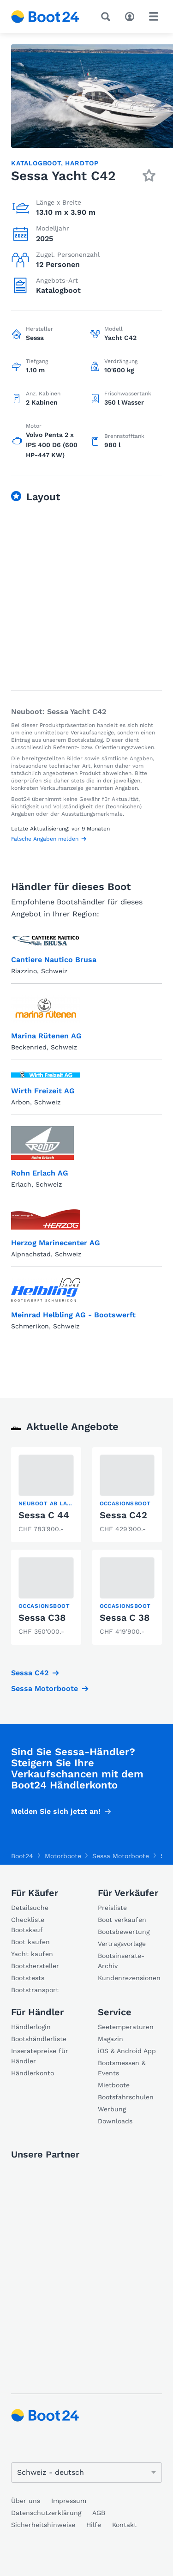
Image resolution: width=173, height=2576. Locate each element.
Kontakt (124, 2524)
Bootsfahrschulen (126, 2097)
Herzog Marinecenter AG (55, 1242)
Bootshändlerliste (38, 2039)
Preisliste (112, 1907)
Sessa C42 (123, 1515)
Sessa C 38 (124, 1617)
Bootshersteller (35, 1966)
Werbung (112, 2109)
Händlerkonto (32, 2073)
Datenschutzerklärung (46, 2512)
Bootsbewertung (123, 1931)
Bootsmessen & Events (122, 2068)
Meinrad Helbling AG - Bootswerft (73, 1314)
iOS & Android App (127, 2051)
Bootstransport (35, 1990)
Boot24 (22, 1856)
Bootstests (27, 1978)
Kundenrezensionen (129, 1978)
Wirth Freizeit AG (43, 1090)
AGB (98, 2512)
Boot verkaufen (122, 1919)
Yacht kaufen (32, 1954)
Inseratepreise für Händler (39, 2056)
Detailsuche (29, 1907)
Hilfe (93, 2524)
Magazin (110, 2039)
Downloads (115, 2121)
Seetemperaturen (126, 2026)
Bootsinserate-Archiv (121, 1961)
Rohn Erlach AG (39, 1173)
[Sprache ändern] (86, 2472)
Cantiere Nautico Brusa (53, 959)
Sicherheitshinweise (43, 2524)
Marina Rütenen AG (46, 1035)
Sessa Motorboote (44, 1688)
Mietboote (114, 2085)
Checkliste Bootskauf (27, 1925)
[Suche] (107, 16)
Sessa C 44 (43, 1515)
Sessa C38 (42, 1617)
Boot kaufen (30, 1942)
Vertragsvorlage (122, 1943)
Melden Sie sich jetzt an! (56, 1811)
